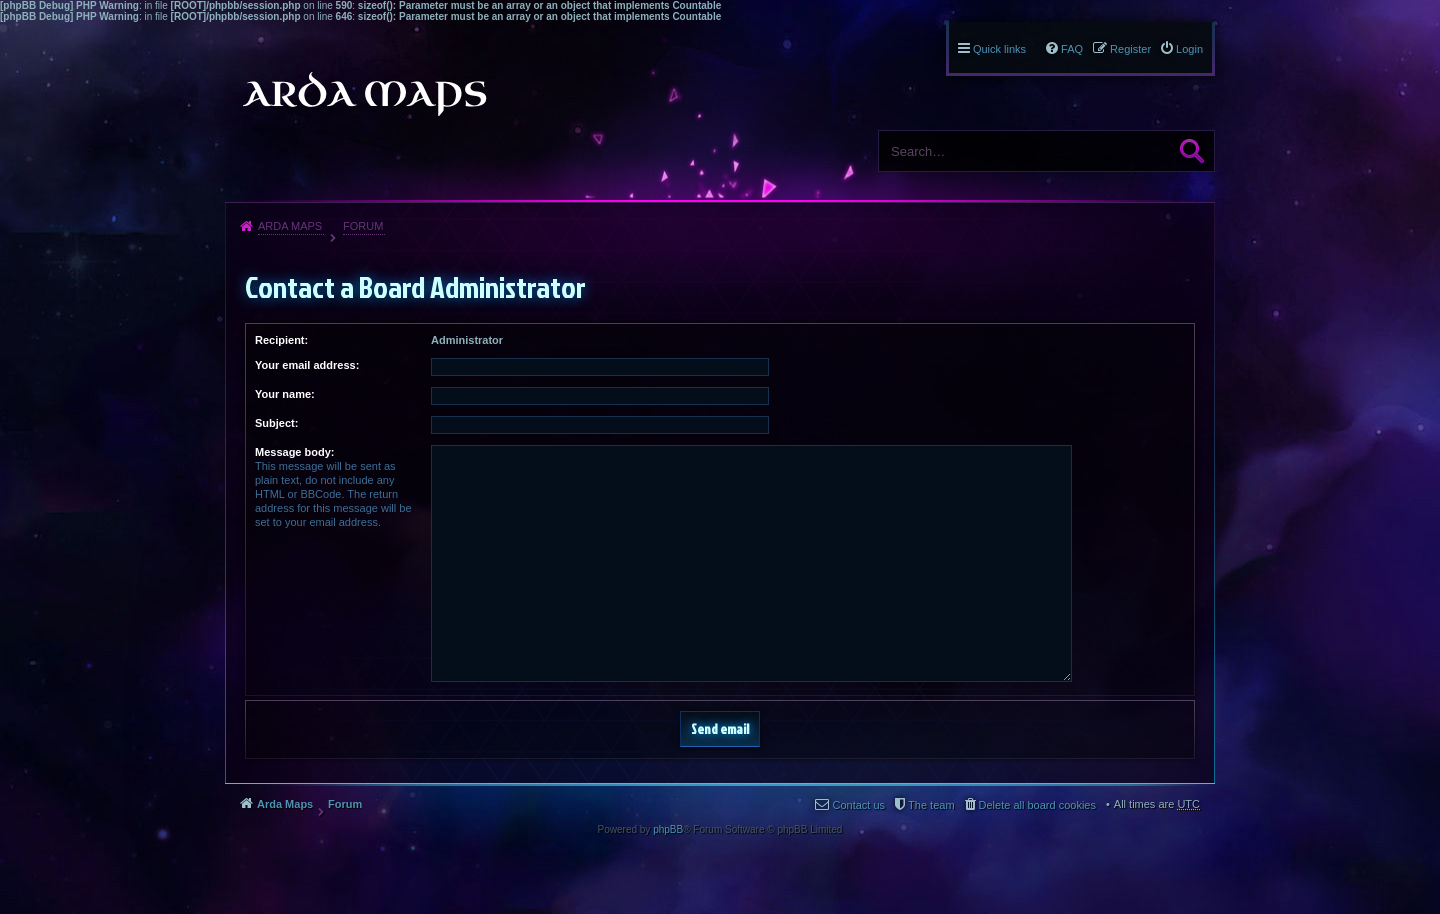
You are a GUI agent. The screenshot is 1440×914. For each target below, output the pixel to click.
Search (1192, 151)
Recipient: (281, 340)
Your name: (285, 394)
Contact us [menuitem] (858, 805)
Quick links (999, 49)
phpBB (668, 829)
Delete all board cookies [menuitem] (1037, 805)
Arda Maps (290, 226)
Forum (363, 226)
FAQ (1072, 49)
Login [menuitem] (1189, 49)
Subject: (276, 423)
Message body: (294, 452)
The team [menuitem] (931, 805)
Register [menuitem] (1130, 49)
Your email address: (307, 365)
